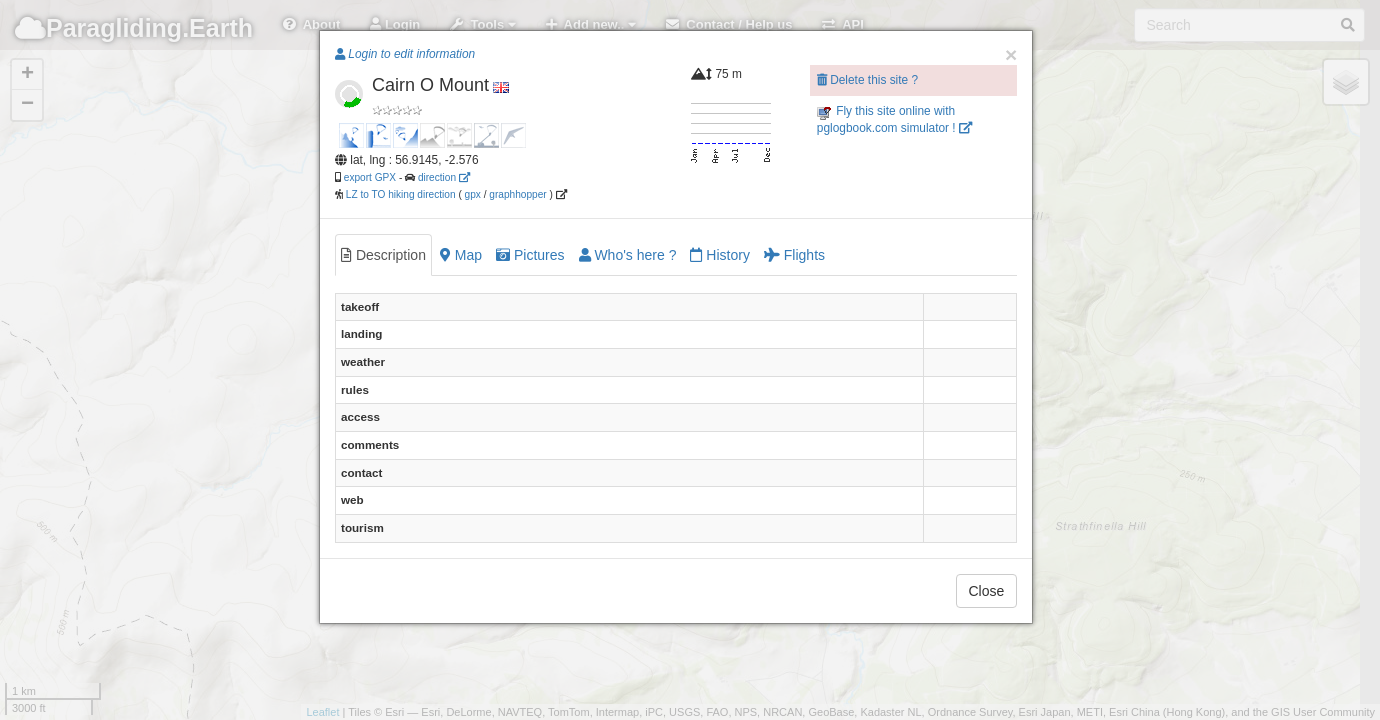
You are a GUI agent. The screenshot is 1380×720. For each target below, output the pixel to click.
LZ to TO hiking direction (399, 194)
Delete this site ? (867, 80)
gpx (473, 194)
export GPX (370, 177)
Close (987, 591)
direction (444, 177)
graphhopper (517, 194)
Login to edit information (405, 54)
